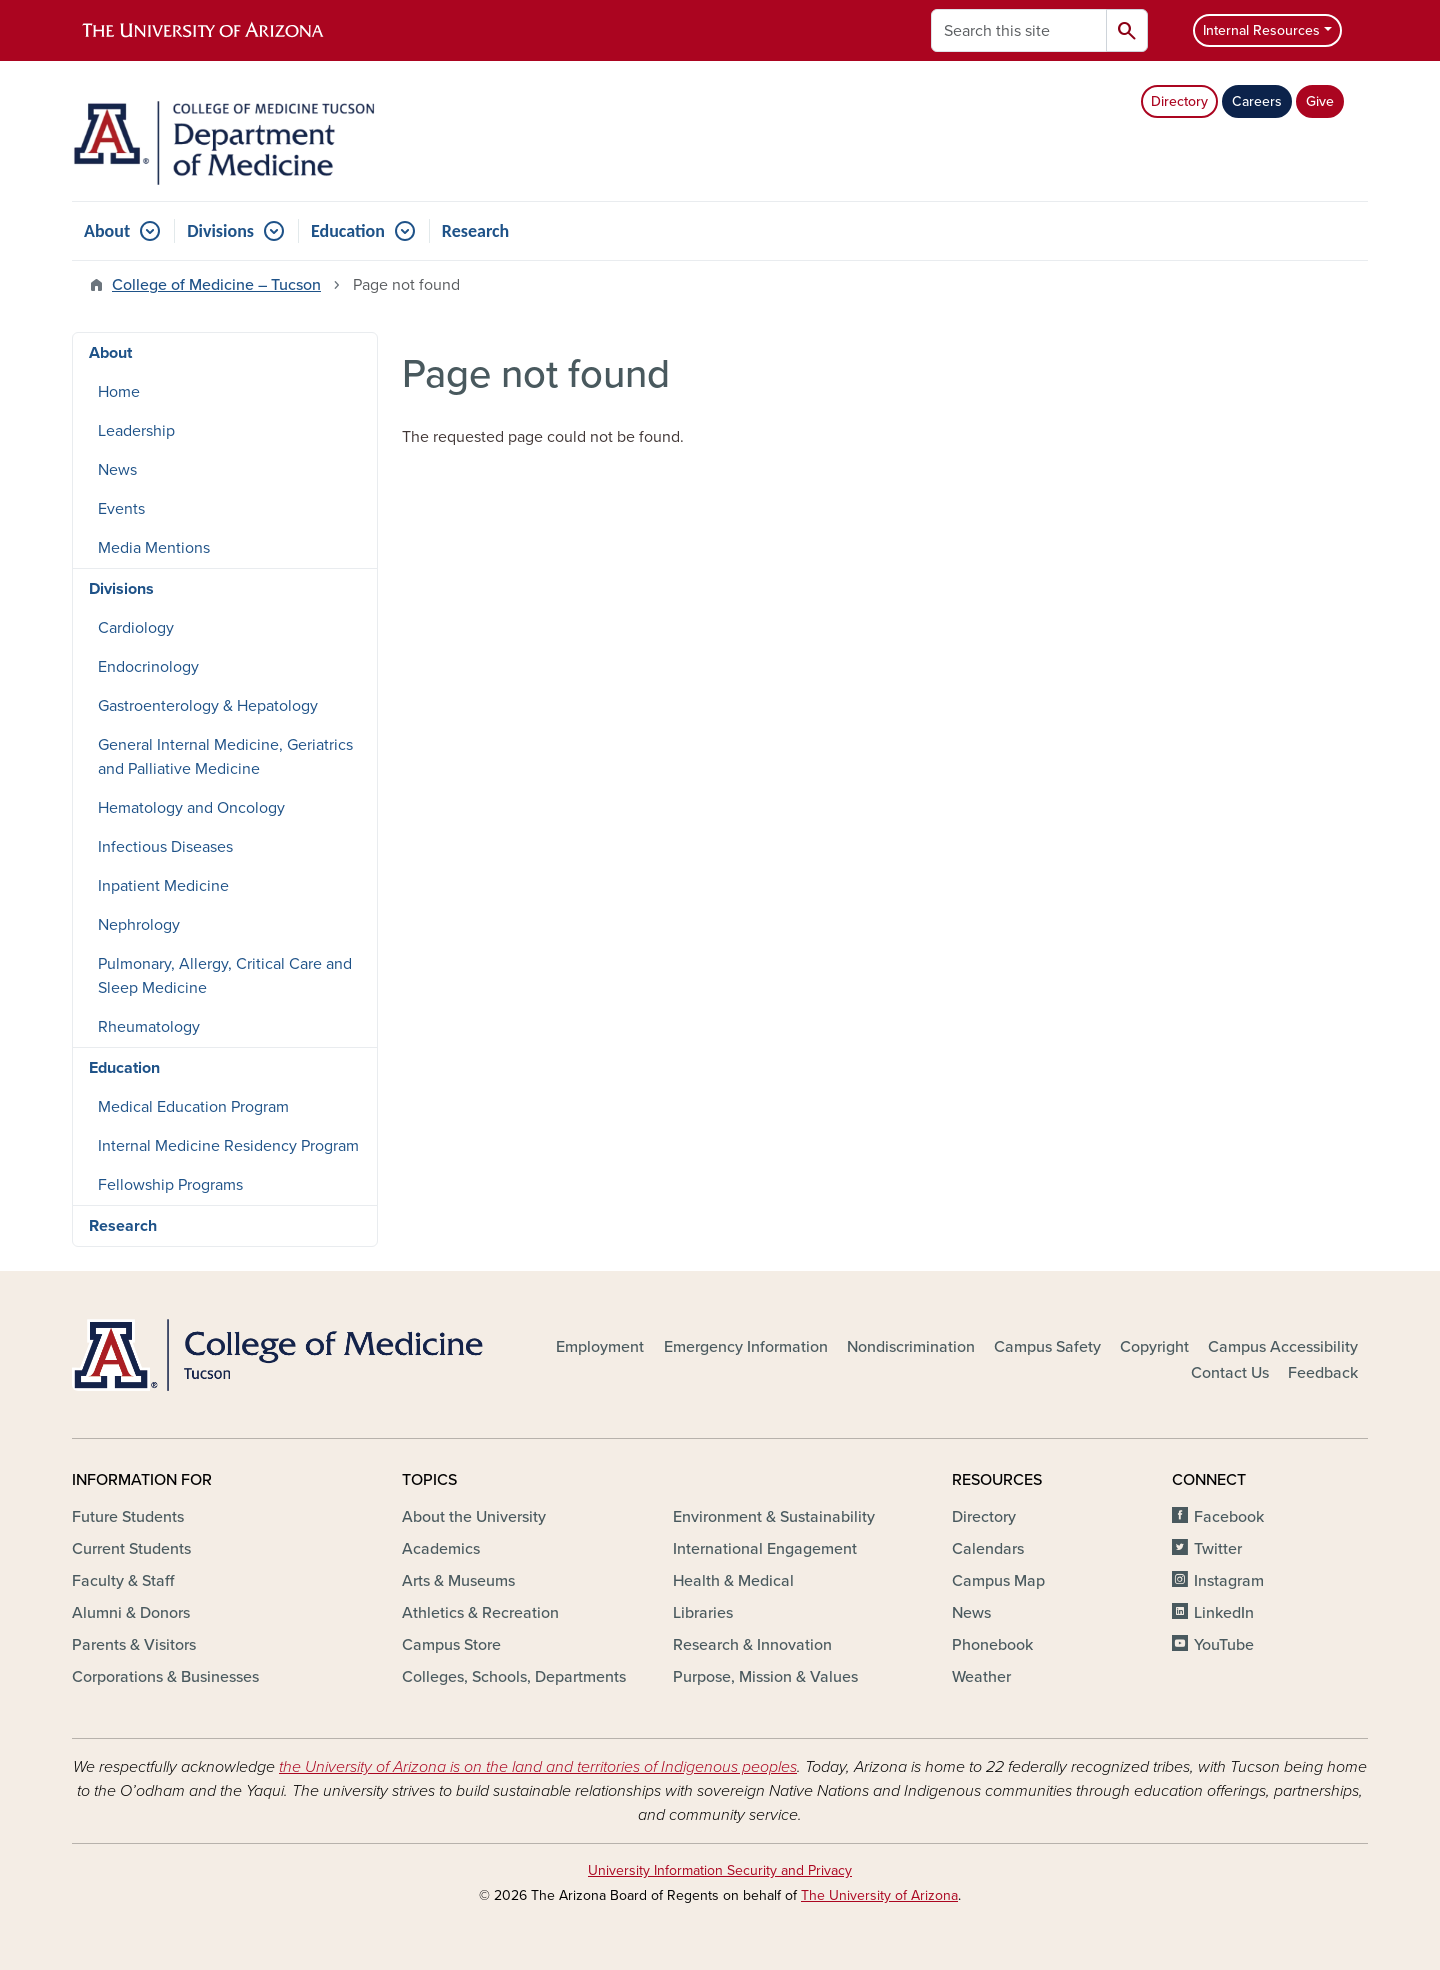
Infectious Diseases (165, 847)
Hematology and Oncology (191, 808)
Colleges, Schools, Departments (514, 1677)
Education (348, 231)
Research (475, 231)
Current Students (131, 1549)
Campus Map (998, 1581)
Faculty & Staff (123, 1581)
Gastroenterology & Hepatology (208, 706)
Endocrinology (148, 667)
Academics (441, 1549)
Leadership (136, 431)
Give (1320, 101)
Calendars (988, 1549)
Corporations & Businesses (165, 1677)
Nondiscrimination (911, 1347)
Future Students (128, 1517)
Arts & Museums (458, 1581)
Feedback (1323, 1373)
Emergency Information (746, 1347)
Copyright (1154, 1347)
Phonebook (992, 1645)
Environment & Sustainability (774, 1517)
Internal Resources (1261, 30)
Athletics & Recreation (480, 1613)
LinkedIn (1224, 1613)
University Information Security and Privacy (720, 1870)
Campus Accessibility (1283, 1347)
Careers (1257, 101)
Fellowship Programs (170, 1185)
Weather (981, 1677)
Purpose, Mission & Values (765, 1677)
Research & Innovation (752, 1645)
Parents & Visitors (134, 1645)
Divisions (220, 231)
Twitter (1218, 1549)
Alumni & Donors (131, 1613)
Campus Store (451, 1645)
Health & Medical (733, 1581)
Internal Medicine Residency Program (228, 1146)
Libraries (703, 1613)
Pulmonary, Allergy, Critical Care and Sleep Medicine (225, 976)
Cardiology (136, 628)
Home (119, 392)
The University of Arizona (879, 1895)
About (107, 231)
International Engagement (765, 1549)
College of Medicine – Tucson (216, 285)
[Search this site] (1019, 30)
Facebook (1229, 1517)
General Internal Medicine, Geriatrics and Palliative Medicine (225, 757)
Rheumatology (149, 1027)
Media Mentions (154, 548)
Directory (1179, 101)
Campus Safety (1047, 1347)
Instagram (1229, 1581)
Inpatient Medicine (163, 886)
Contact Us (1230, 1373)
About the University (474, 1517)
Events (121, 509)
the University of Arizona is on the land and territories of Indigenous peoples (538, 1767)
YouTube (1224, 1645)
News (117, 470)
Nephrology (139, 925)
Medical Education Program (193, 1107)
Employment (600, 1347)
